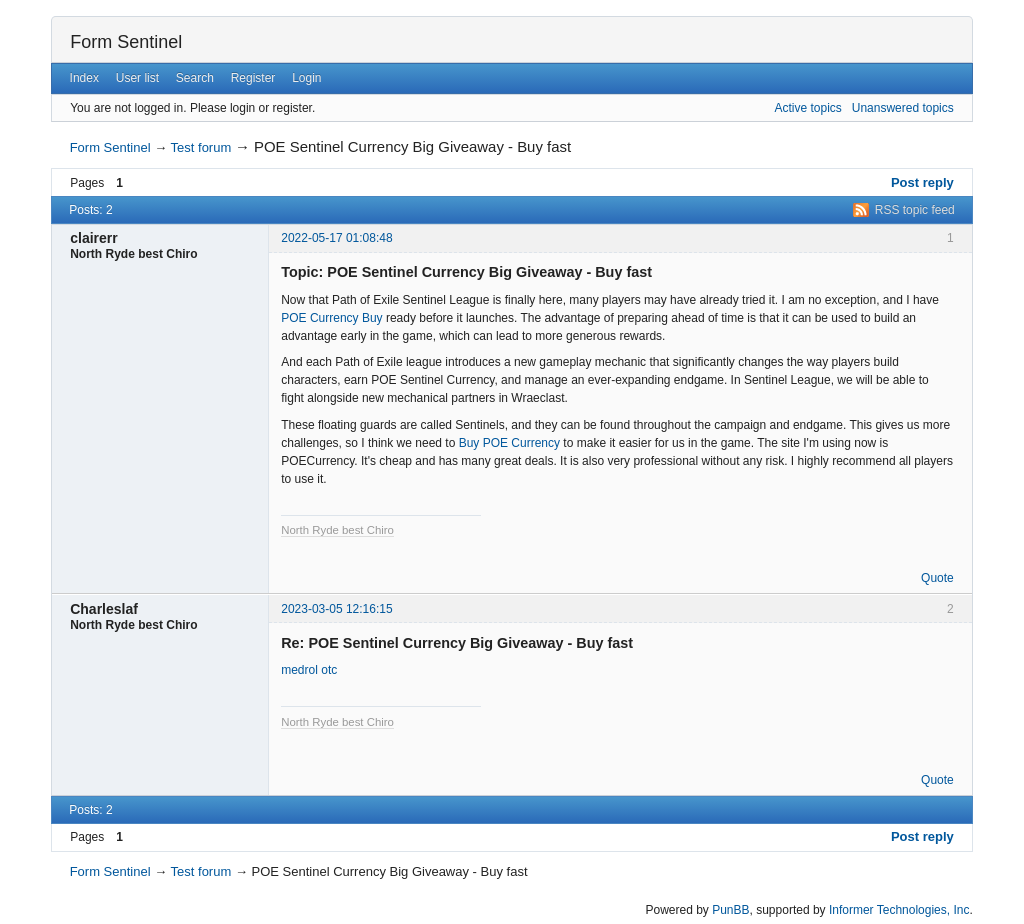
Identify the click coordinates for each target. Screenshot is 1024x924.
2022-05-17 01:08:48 (336, 238)
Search (195, 78)
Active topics (807, 108)
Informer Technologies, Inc (899, 910)
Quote (937, 578)
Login (306, 78)
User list (137, 78)
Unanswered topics (903, 108)
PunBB (730, 910)
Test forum (201, 147)
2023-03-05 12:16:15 (336, 609)
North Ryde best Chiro (337, 530)
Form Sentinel (126, 42)
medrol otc (309, 670)
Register (253, 78)
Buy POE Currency (509, 443)
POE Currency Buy (331, 318)
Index (84, 78)
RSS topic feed (915, 210)
